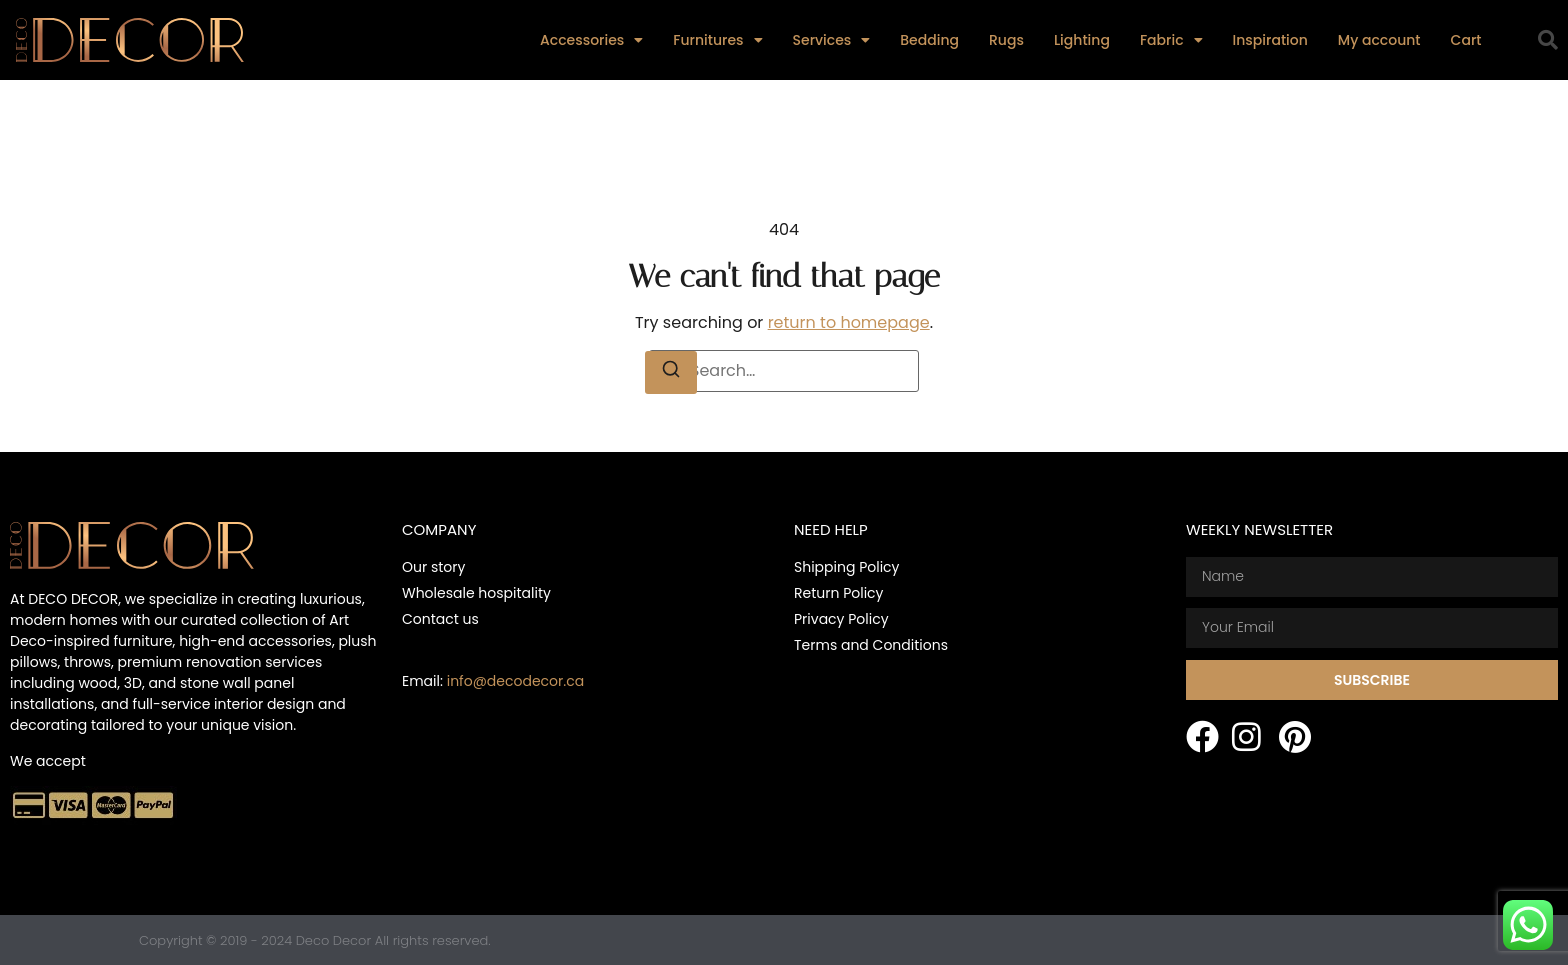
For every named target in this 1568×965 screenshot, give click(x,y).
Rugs (1006, 40)
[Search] (671, 372)
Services (832, 40)
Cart (1466, 40)
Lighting (1082, 40)
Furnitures (717, 40)
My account (1379, 40)
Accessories (591, 40)
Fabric (1171, 40)
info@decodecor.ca (515, 681)
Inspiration (1270, 40)
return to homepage (849, 322)
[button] (1548, 40)
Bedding (929, 40)
